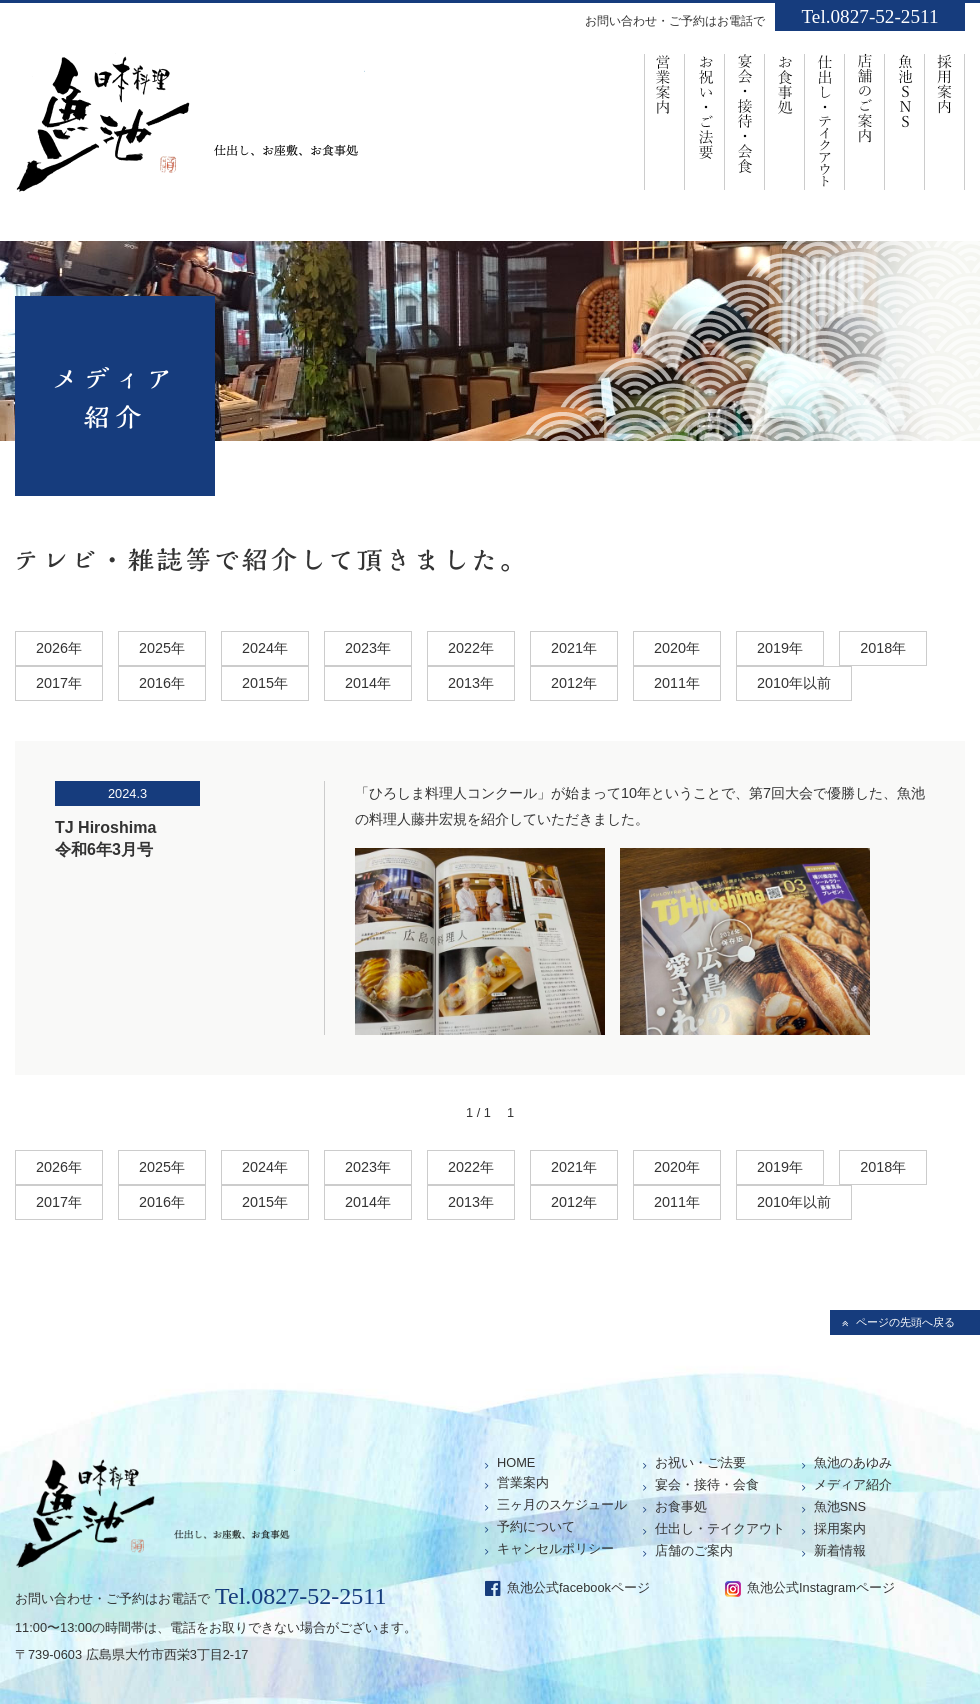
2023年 (368, 648)
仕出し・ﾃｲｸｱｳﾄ (825, 120)
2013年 (471, 683)
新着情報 (840, 1550)
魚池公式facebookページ (578, 1587)
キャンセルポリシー (555, 1548)
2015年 (265, 683)
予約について (536, 1526)
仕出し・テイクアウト (720, 1528)
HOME (516, 1462)
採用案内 (945, 120)
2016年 (162, 683)
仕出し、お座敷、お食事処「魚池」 (190, 131)
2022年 (471, 648)
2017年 (59, 683)
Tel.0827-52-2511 (869, 16)
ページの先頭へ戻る (905, 1322)
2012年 (574, 683)
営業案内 (664, 120)
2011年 (677, 683)
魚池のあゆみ (853, 1462)
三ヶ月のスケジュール (562, 1504)
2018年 (883, 648)
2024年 (265, 648)
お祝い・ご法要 (705, 120)
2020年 (677, 648)
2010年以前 (794, 683)
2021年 (574, 648)
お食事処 (785, 120)
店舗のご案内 (865, 120)
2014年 (368, 683)
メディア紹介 (853, 1484)
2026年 (59, 648)
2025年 (162, 648)
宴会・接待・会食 (745, 120)
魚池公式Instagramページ (821, 1587)
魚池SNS (905, 120)
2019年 (780, 648)
